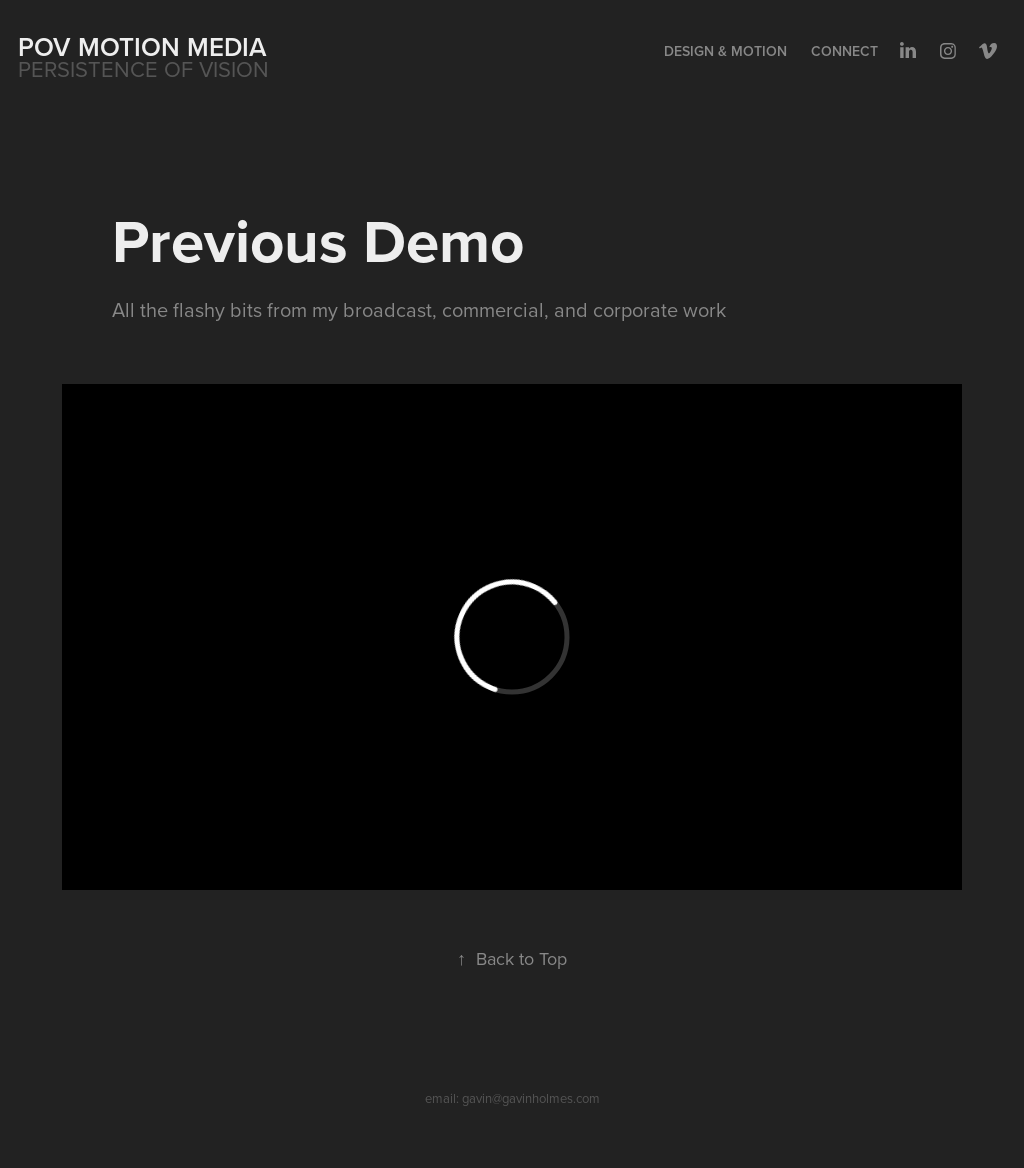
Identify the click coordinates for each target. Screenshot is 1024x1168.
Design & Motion (725, 51)
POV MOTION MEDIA (142, 46)
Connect (844, 51)
